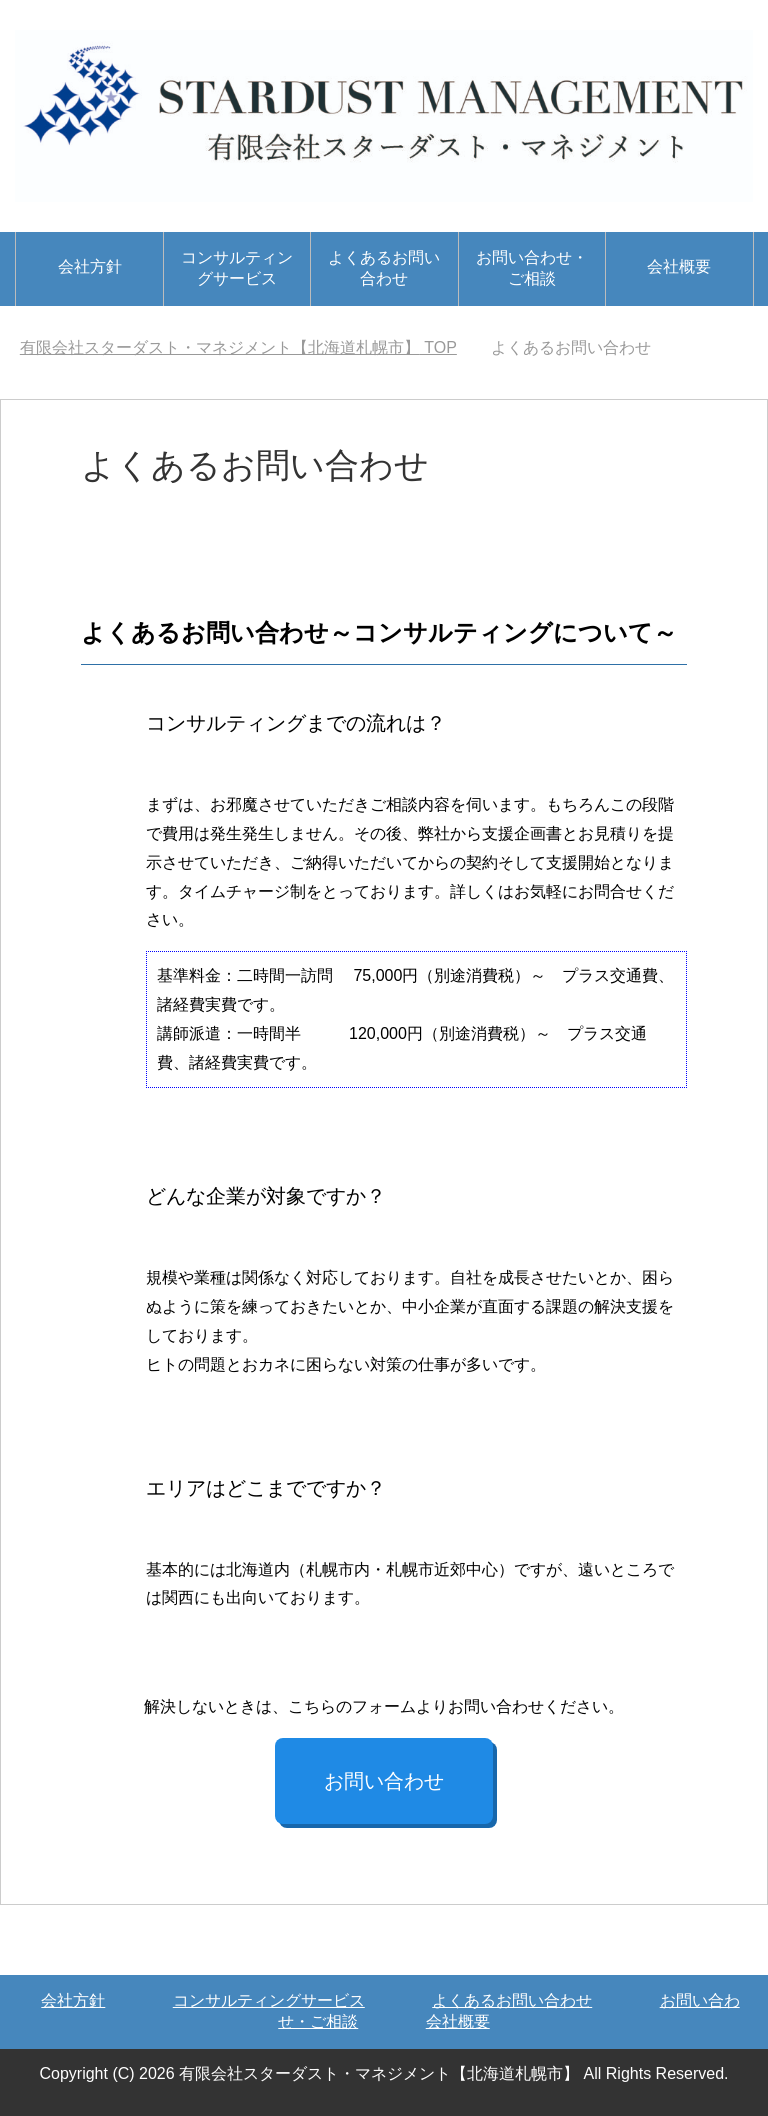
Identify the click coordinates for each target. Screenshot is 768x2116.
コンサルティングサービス (237, 268)
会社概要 (679, 266)
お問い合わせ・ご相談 (532, 268)
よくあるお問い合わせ (384, 268)
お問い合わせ (384, 1781)
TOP (238, 347)
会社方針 (90, 266)
